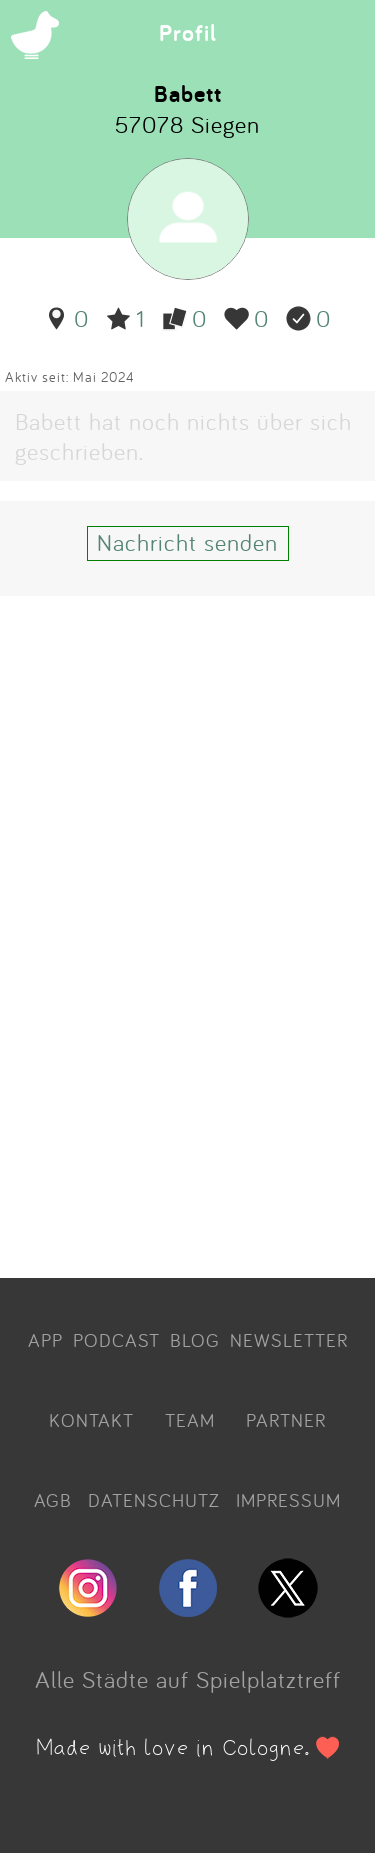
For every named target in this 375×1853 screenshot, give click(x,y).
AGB (53, 1500)
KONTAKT (91, 1420)
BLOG (195, 1340)
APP (45, 1340)
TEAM (190, 1420)
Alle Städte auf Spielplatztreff (188, 1679)
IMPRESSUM (288, 1500)
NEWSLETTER (289, 1340)
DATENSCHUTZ (154, 1500)
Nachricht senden (187, 542)
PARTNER (286, 1420)
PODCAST (116, 1340)
